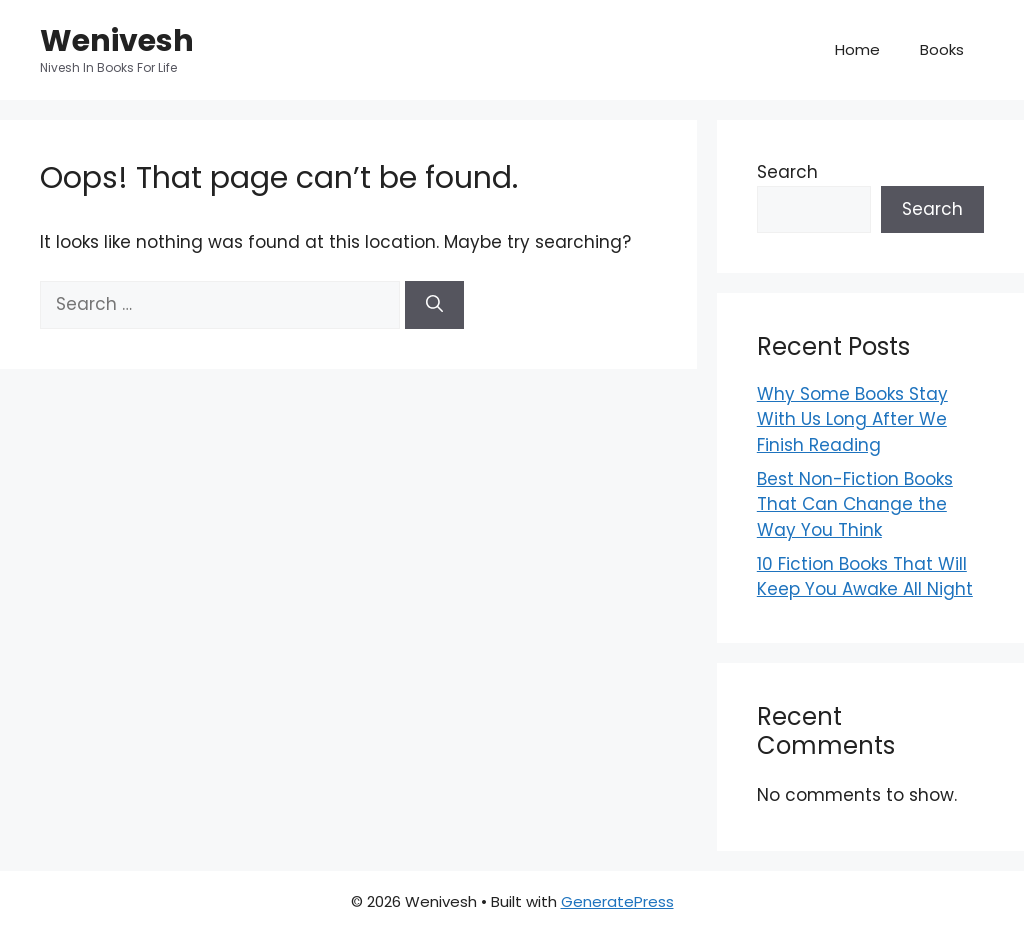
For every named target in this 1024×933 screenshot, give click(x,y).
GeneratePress (617, 901)
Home (857, 49)
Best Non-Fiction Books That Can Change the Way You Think (855, 504)
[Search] (434, 305)
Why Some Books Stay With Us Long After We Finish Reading (852, 419)
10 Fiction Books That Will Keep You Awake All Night (865, 577)
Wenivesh (117, 41)
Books (942, 49)
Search (787, 172)
